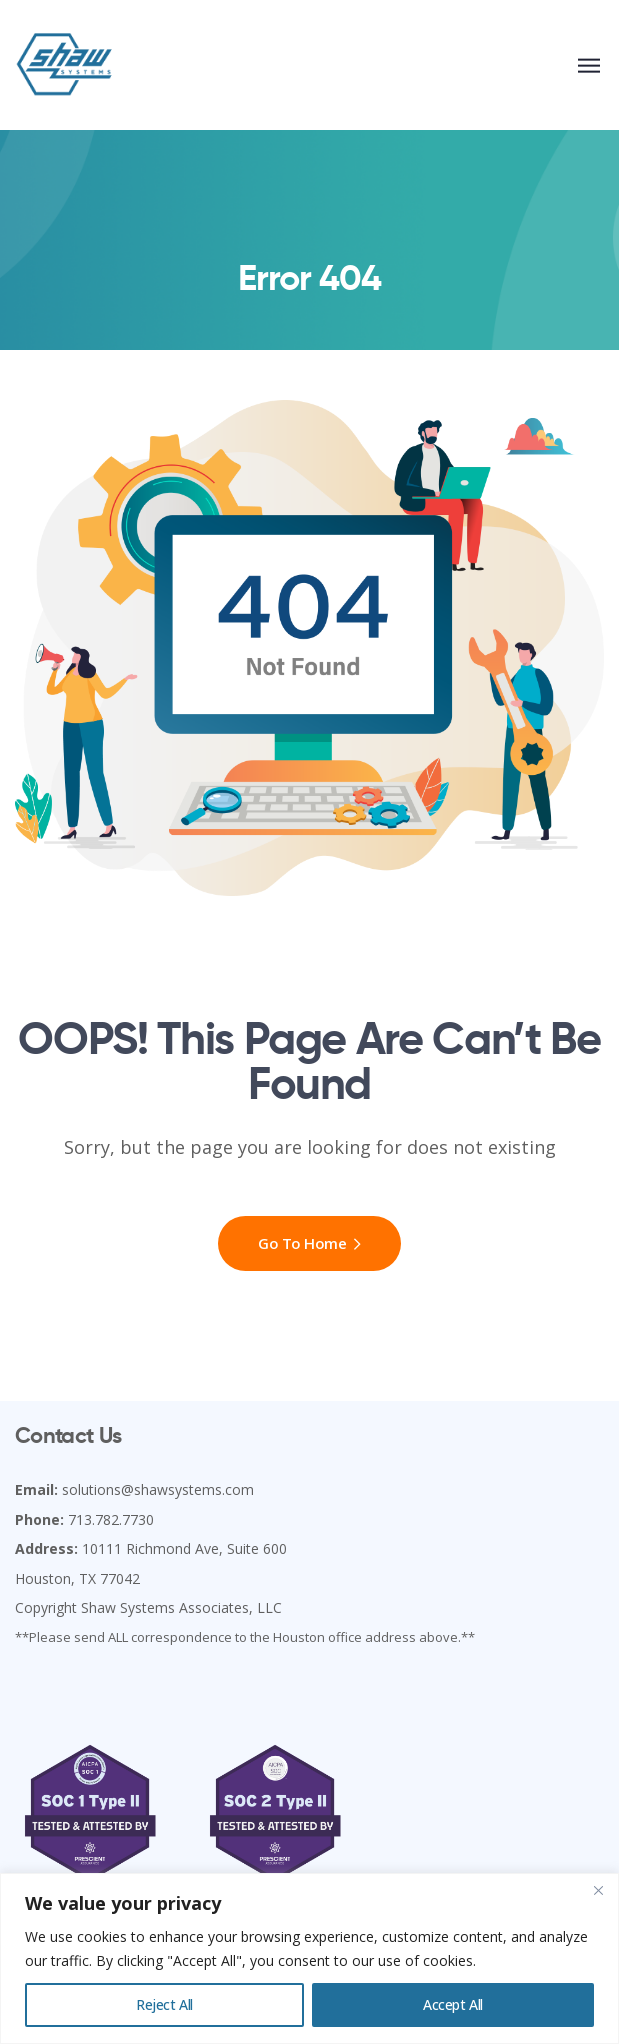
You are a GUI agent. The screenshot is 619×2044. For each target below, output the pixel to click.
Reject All (164, 2004)
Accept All (453, 2004)
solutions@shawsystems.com (158, 1489)
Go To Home (309, 1243)
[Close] (598, 1890)
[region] (309, 1958)
